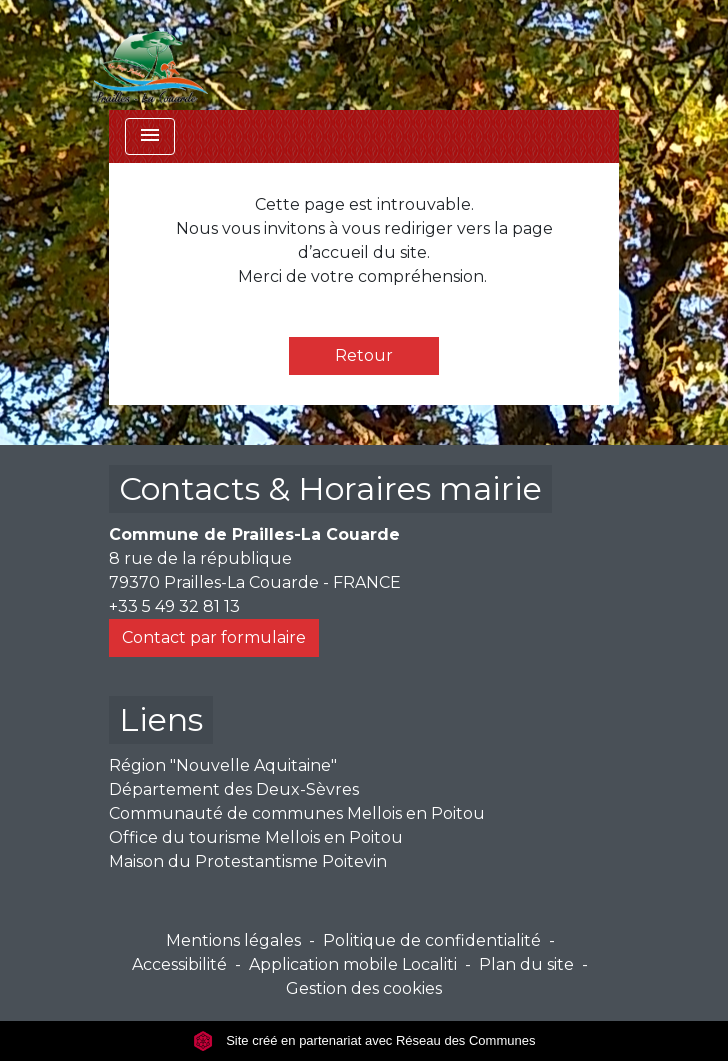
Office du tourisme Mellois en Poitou (256, 837)
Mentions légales (233, 940)
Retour (364, 355)
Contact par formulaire (214, 637)
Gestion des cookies (364, 988)
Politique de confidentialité (432, 940)
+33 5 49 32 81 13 (174, 606)
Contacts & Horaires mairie (330, 488)
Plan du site (526, 964)
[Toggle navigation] (150, 136)
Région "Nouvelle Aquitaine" (223, 765)
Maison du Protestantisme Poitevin (248, 861)
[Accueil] (151, 55)
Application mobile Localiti (353, 964)
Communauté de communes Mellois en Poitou (297, 813)
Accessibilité (179, 964)
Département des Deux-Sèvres (234, 789)
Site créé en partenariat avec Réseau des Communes (364, 1040)
